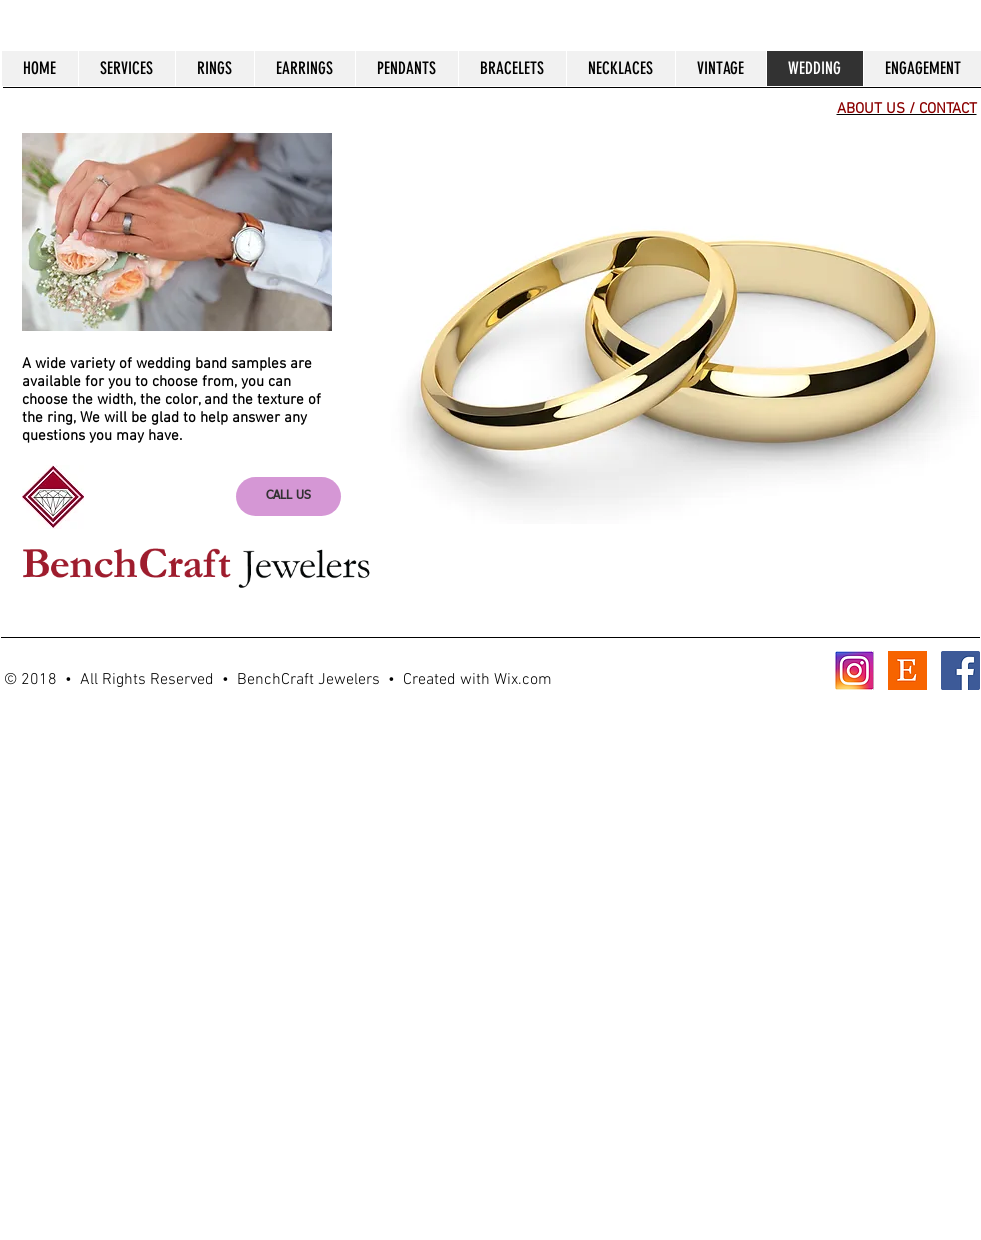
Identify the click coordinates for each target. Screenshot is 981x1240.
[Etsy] (907, 670)
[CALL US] (288, 496)
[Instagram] (854, 670)
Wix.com (523, 680)
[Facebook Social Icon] (960, 670)
